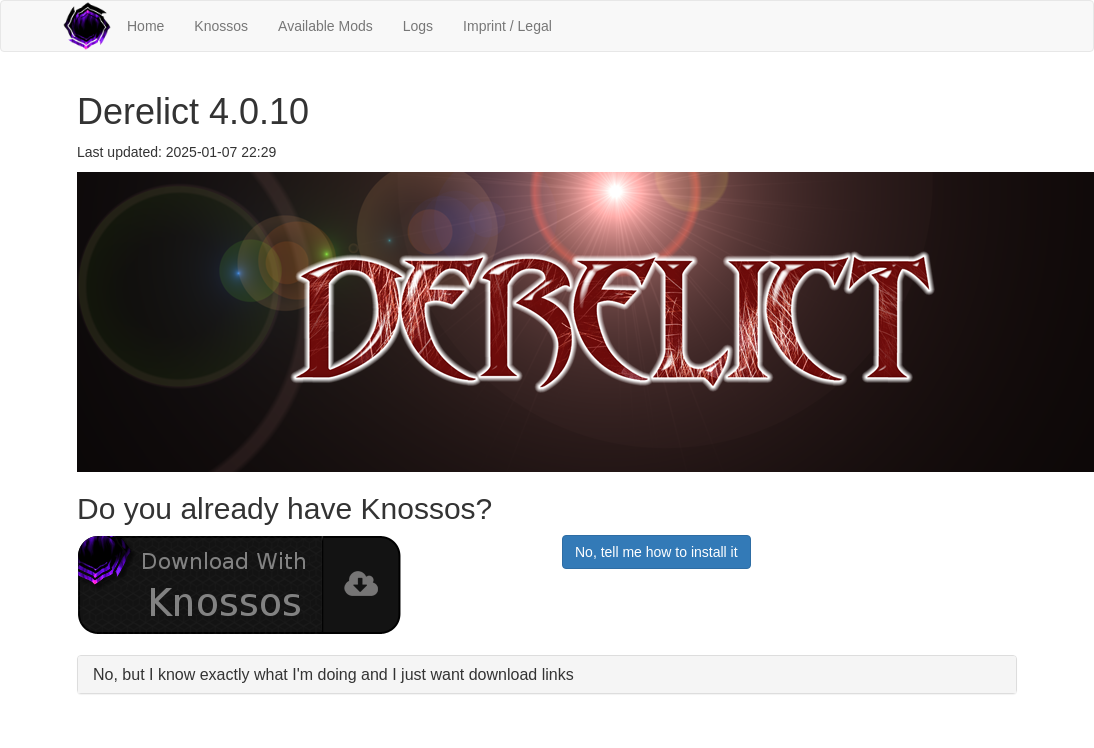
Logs (418, 26)
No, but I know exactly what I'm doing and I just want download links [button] (333, 674)
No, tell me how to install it (656, 552)
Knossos (221, 26)
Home (145, 26)
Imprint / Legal (507, 26)
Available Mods (325, 26)
